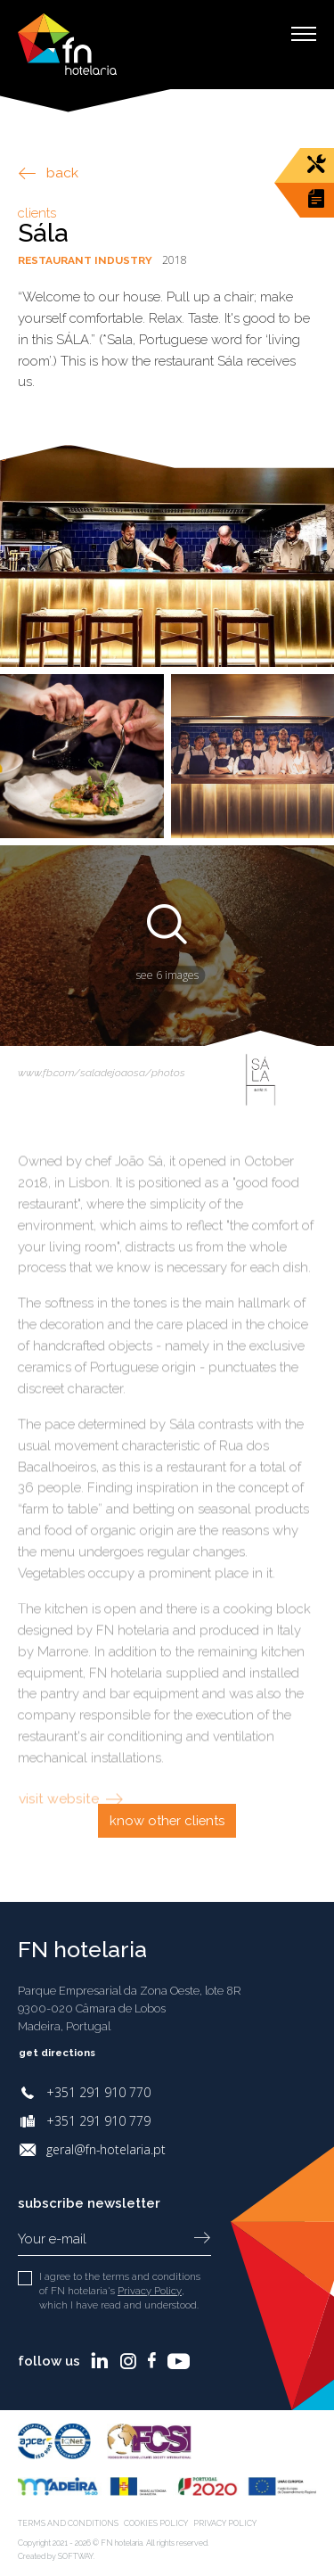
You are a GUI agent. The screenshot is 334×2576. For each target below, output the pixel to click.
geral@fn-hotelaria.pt (106, 2149)
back (48, 172)
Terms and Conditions (69, 2523)
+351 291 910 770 (98, 2092)
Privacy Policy (149, 2290)
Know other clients (167, 1820)
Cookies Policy (159, 2523)
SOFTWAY (76, 2556)
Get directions (69, 2052)
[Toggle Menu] (303, 34)
